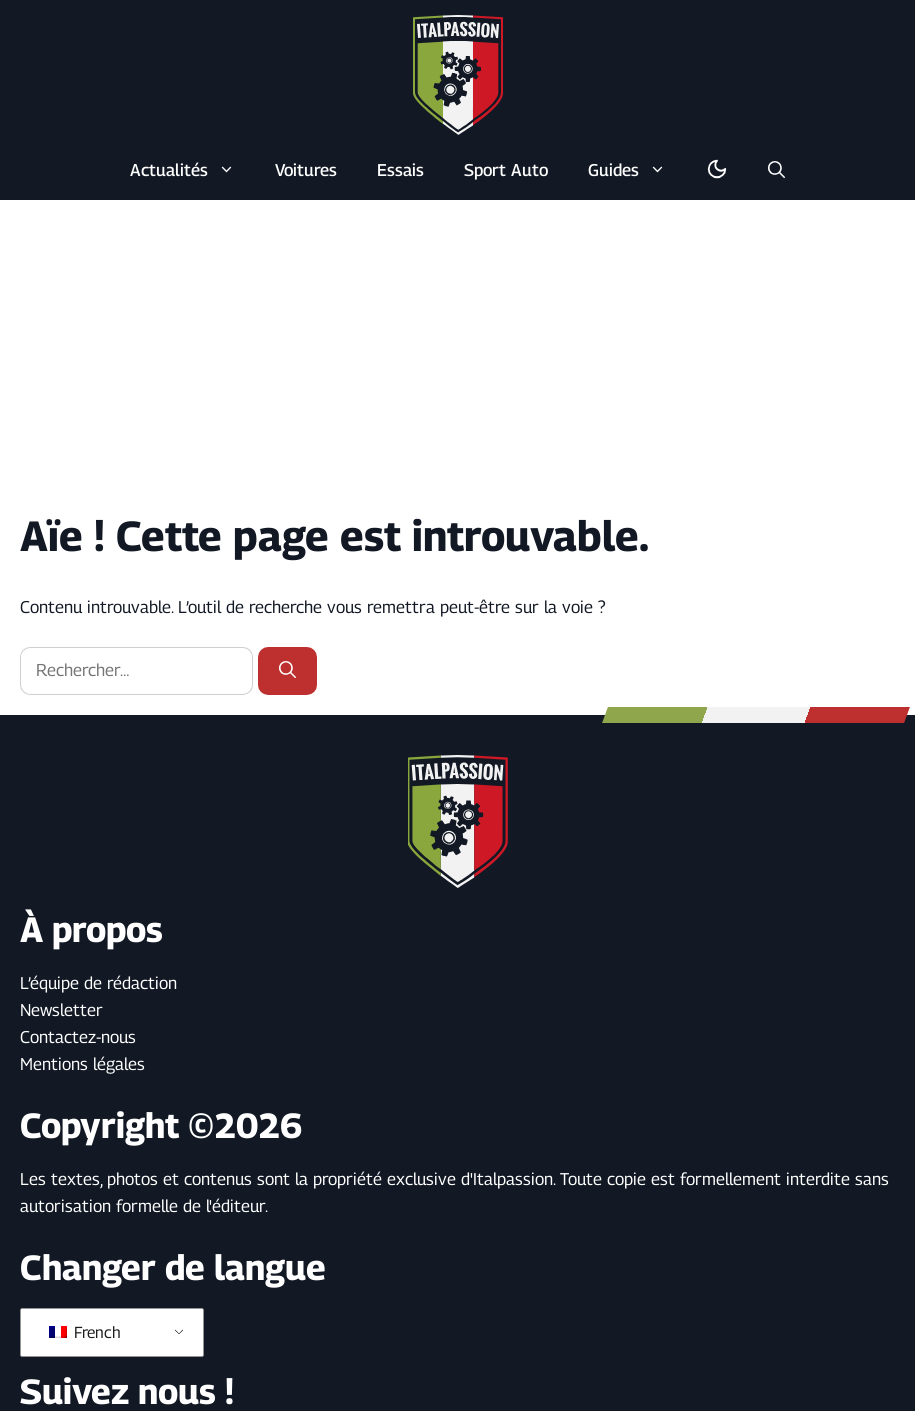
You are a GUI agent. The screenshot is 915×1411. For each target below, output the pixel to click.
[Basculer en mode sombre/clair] (717, 170)
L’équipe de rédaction (98, 983)
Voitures (306, 170)
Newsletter (61, 1010)
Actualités (192, 170)
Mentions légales (82, 1064)
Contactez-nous (78, 1037)
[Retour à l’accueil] (458, 74)
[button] (776, 170)
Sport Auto (506, 170)
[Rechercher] (287, 671)
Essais (400, 170)
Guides (637, 170)
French (85, 1332)
